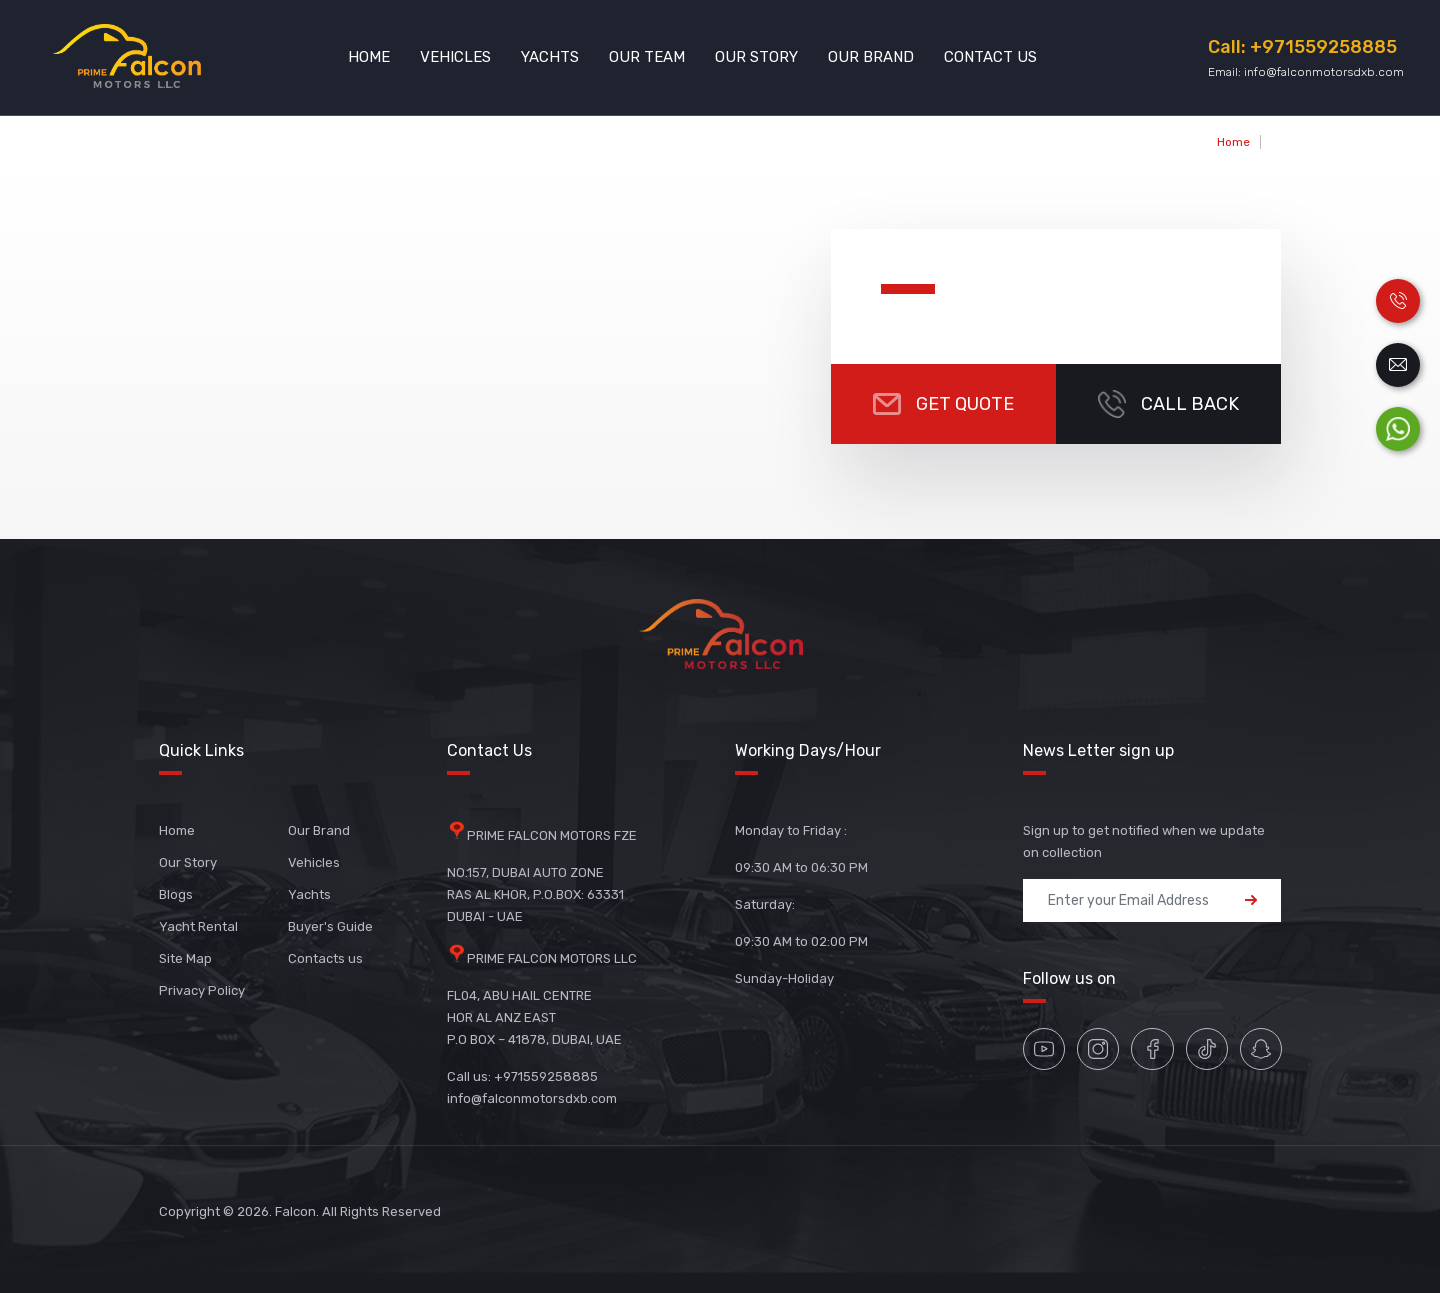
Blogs (176, 894)
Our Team (647, 57)
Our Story (756, 57)
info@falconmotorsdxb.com (1324, 72)
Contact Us (990, 57)
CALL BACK (1168, 404)
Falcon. (297, 1211)
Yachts (550, 57)
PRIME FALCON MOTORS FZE (552, 835)
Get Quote (943, 404)
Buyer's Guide (330, 926)
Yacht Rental (198, 926)
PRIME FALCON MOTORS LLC (552, 958)
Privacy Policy (202, 990)
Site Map (185, 958)
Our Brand (871, 57)
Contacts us (325, 958)
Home (369, 57)
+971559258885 (1323, 47)
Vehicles (455, 57)
